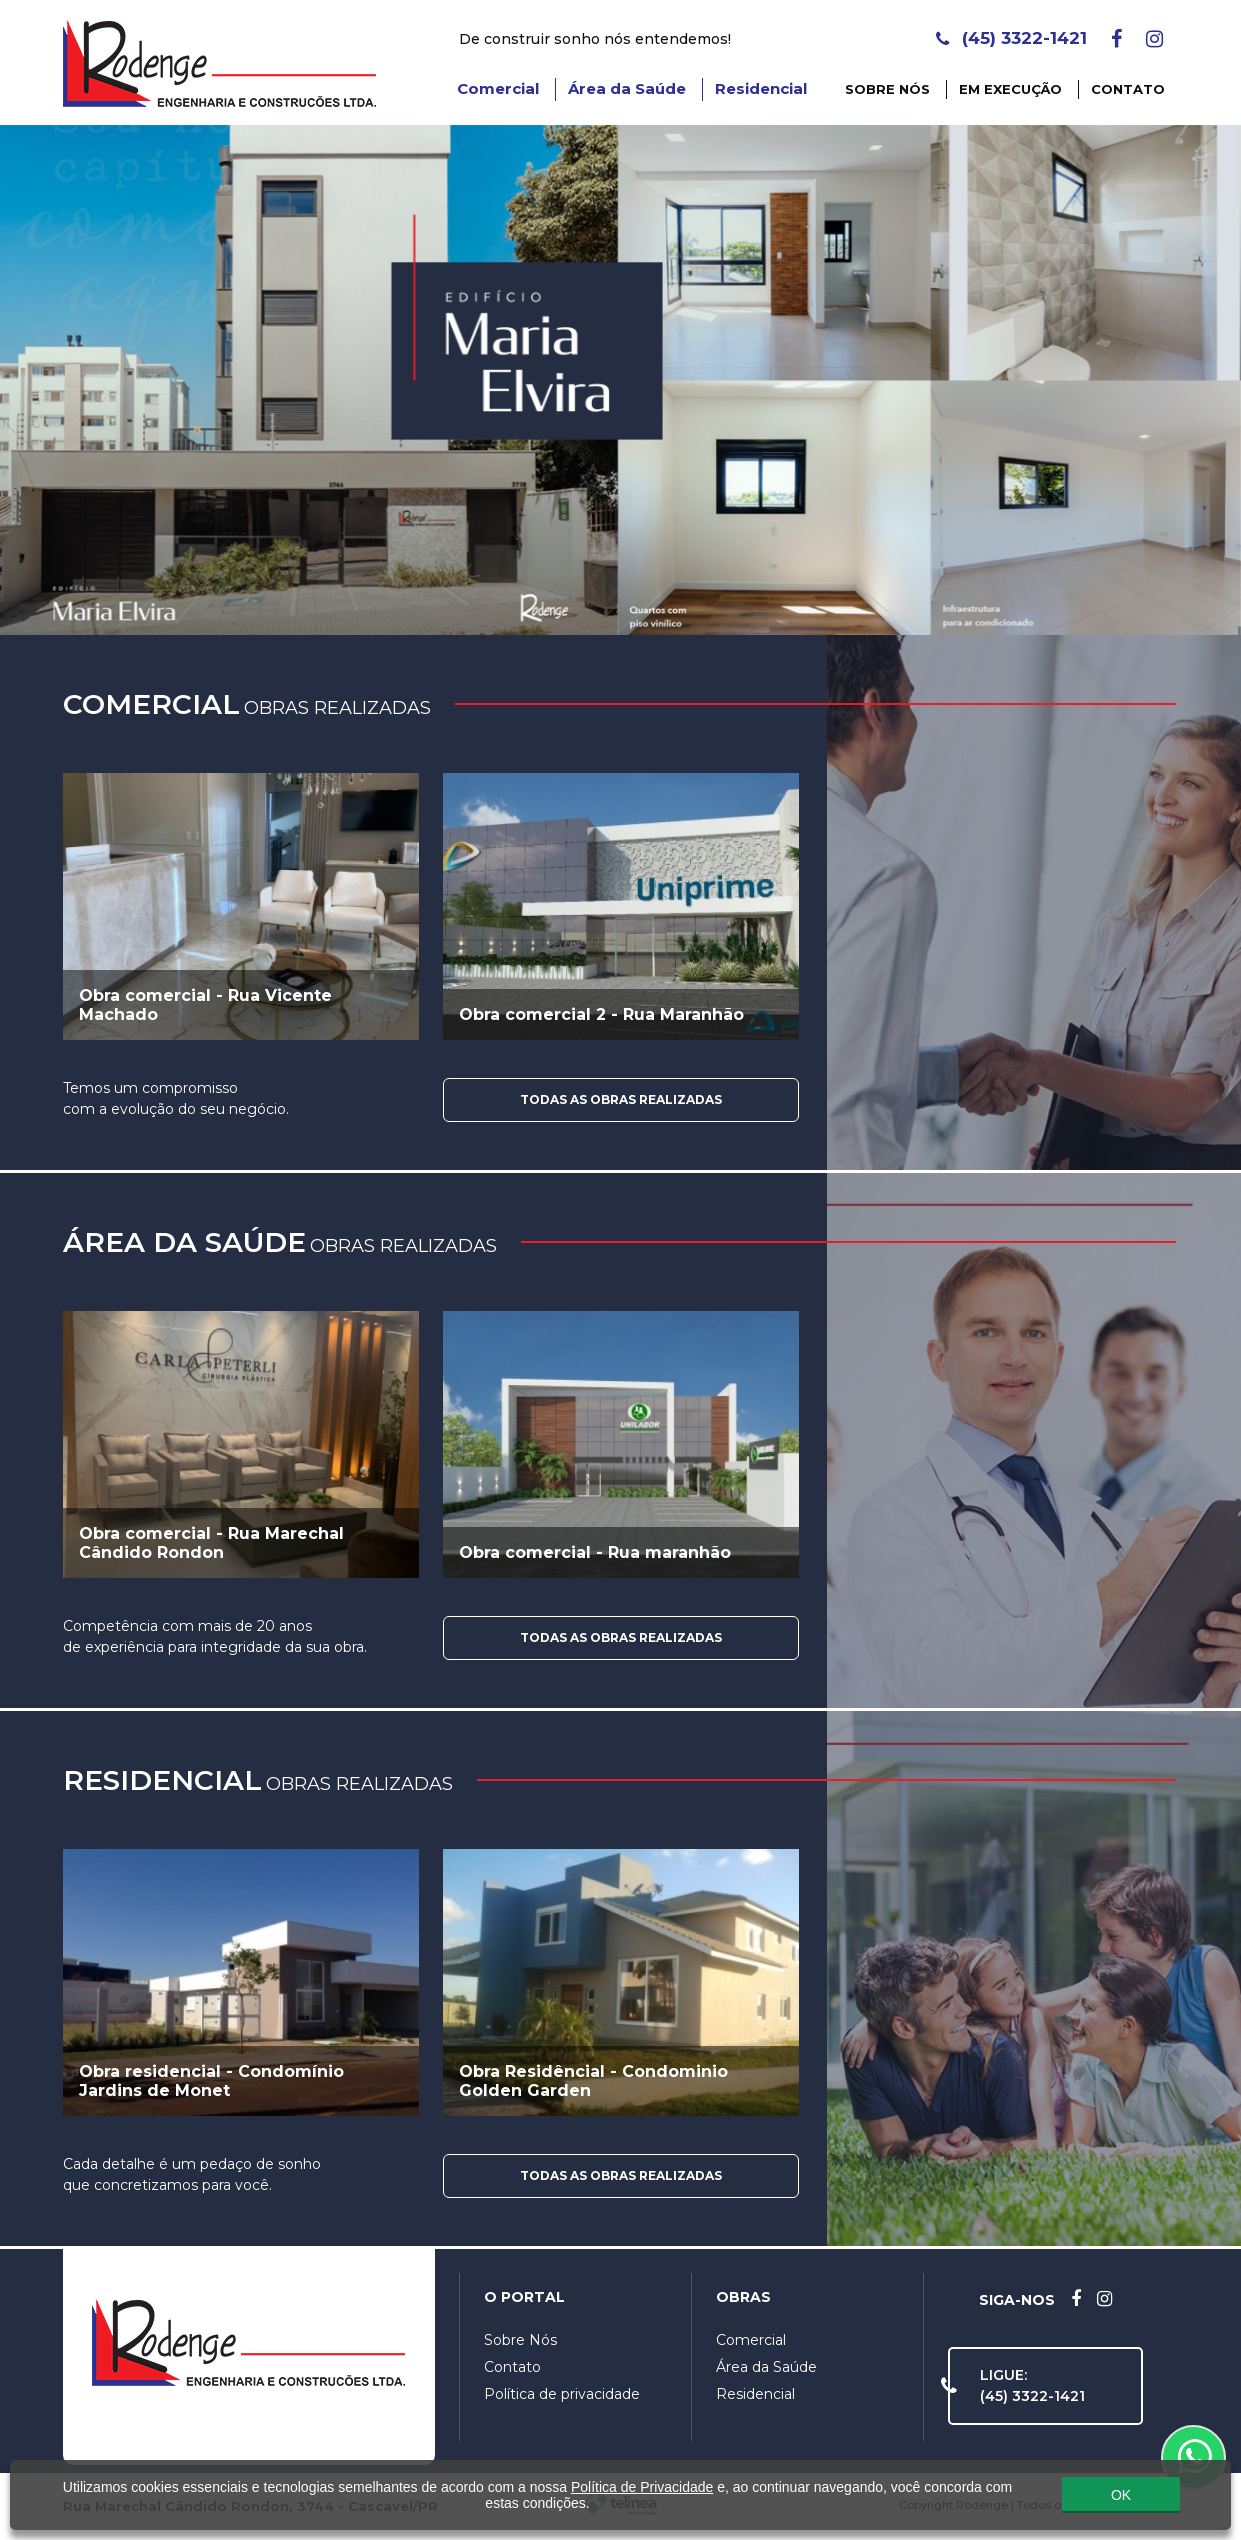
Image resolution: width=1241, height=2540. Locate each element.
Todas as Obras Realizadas (621, 1099)
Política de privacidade (562, 2394)
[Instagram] (1154, 39)
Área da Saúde (627, 88)
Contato (1128, 89)
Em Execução (1010, 89)
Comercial (498, 88)
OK (1121, 2490)
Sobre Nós (887, 89)
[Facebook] (1116, 39)
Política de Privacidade (642, 2482)
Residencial (761, 88)
